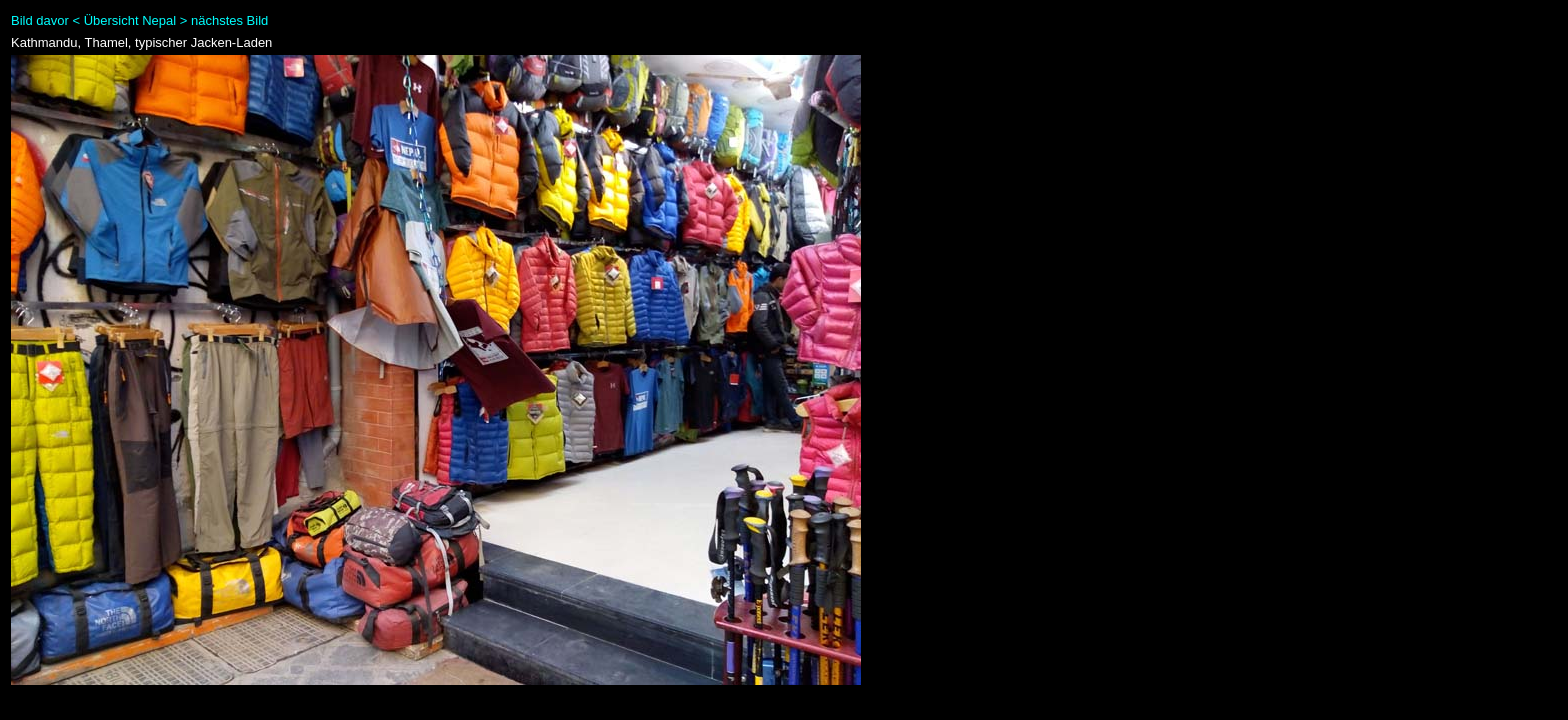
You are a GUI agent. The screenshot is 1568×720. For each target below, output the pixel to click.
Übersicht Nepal (130, 20)
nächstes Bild (229, 20)
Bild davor (40, 20)
